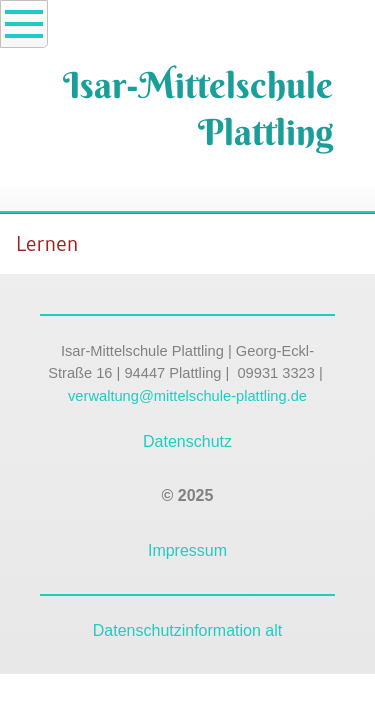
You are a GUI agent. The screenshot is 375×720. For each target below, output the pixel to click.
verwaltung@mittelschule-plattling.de (187, 396)
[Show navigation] (24, 24)
